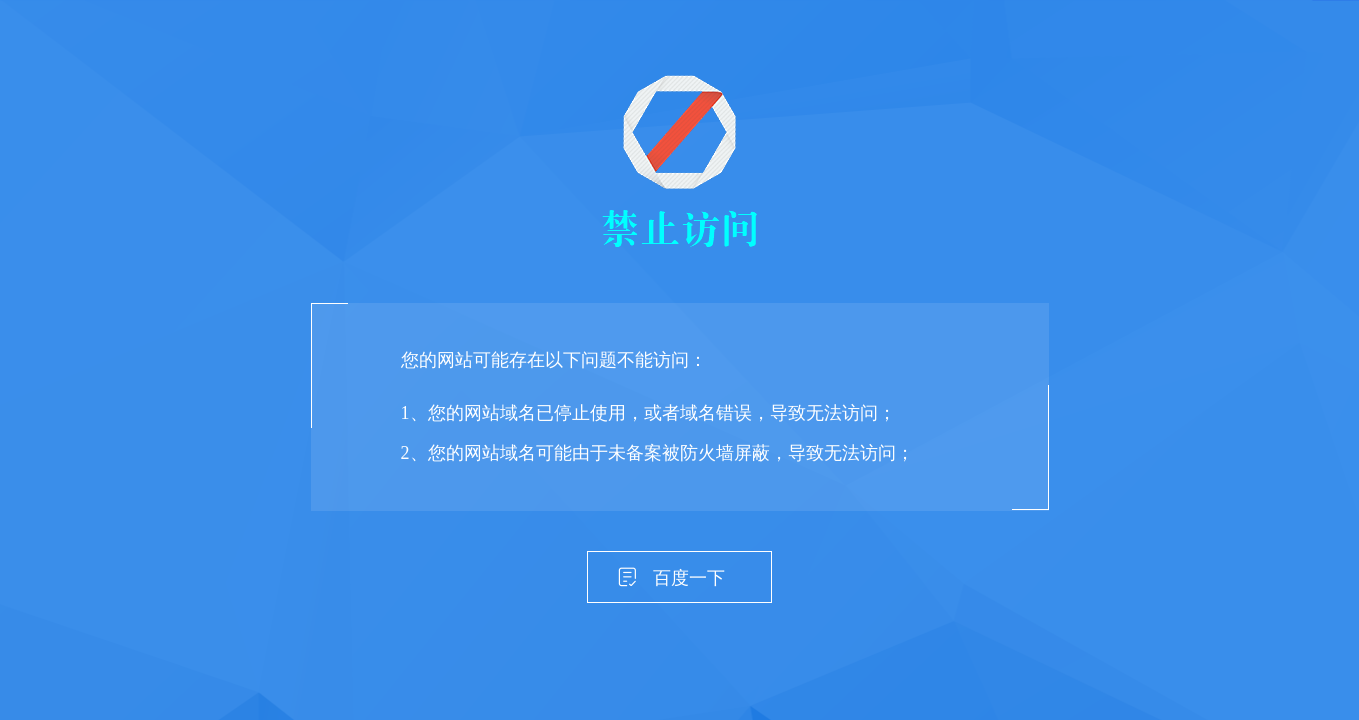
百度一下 (689, 578)
